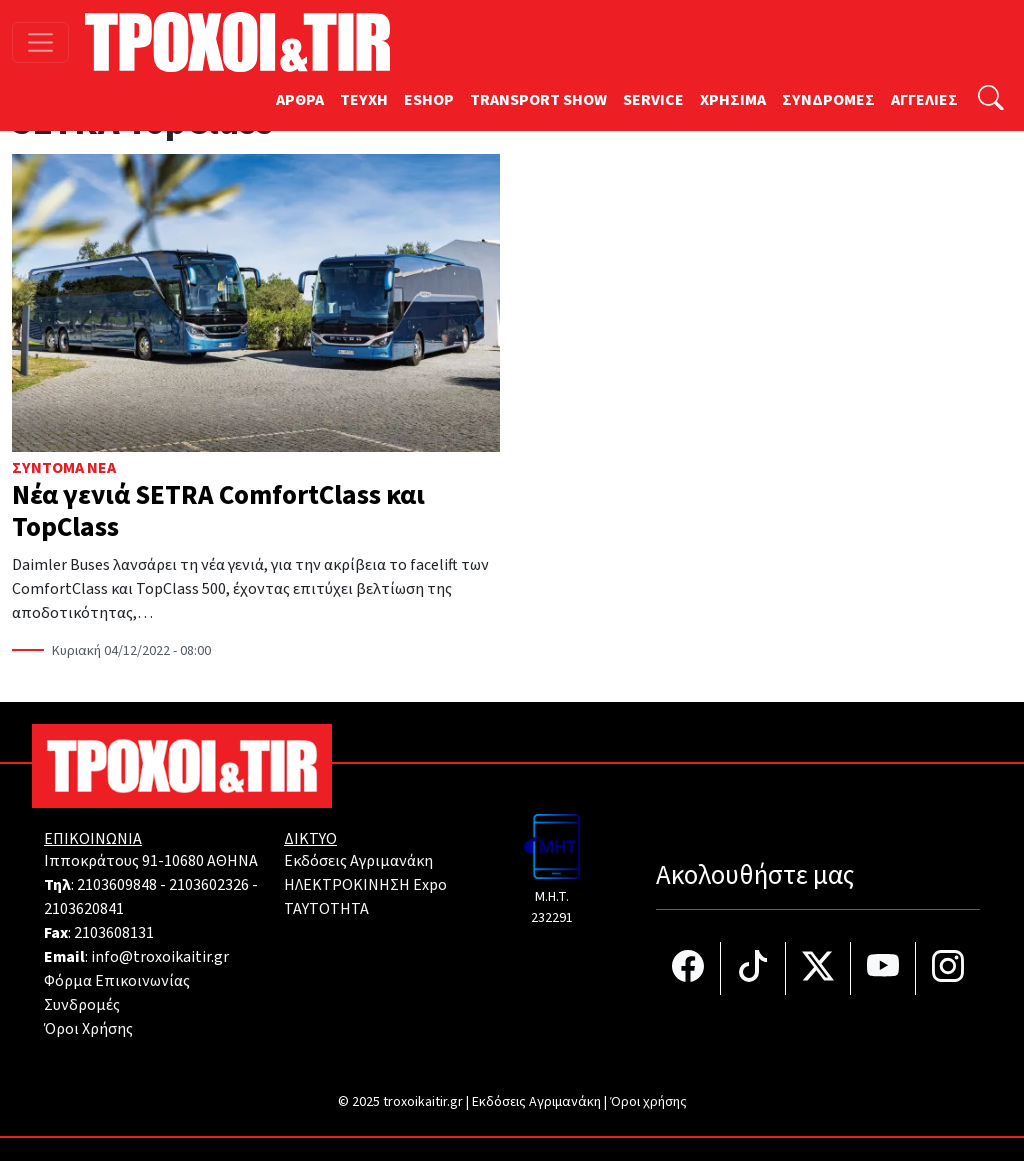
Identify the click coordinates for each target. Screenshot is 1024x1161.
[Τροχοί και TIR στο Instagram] (948, 968)
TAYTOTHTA (326, 909)
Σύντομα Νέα (64, 468)
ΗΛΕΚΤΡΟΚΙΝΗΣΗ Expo (365, 885)
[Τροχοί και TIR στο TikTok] (753, 968)
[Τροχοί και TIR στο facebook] (688, 968)
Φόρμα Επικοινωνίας (117, 981)
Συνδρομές (82, 1005)
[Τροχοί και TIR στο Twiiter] (818, 968)
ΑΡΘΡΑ (300, 100)
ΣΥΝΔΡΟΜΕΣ (828, 100)
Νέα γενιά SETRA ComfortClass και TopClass (218, 511)
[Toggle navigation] (40, 42)
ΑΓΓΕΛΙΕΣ (924, 100)
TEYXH (364, 100)
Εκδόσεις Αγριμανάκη (358, 861)
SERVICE (653, 100)
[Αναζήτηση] (991, 100)
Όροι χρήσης (648, 1102)
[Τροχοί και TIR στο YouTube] (883, 968)
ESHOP (429, 100)
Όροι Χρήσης (88, 1029)
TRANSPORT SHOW (538, 100)
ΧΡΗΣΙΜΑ (733, 100)
